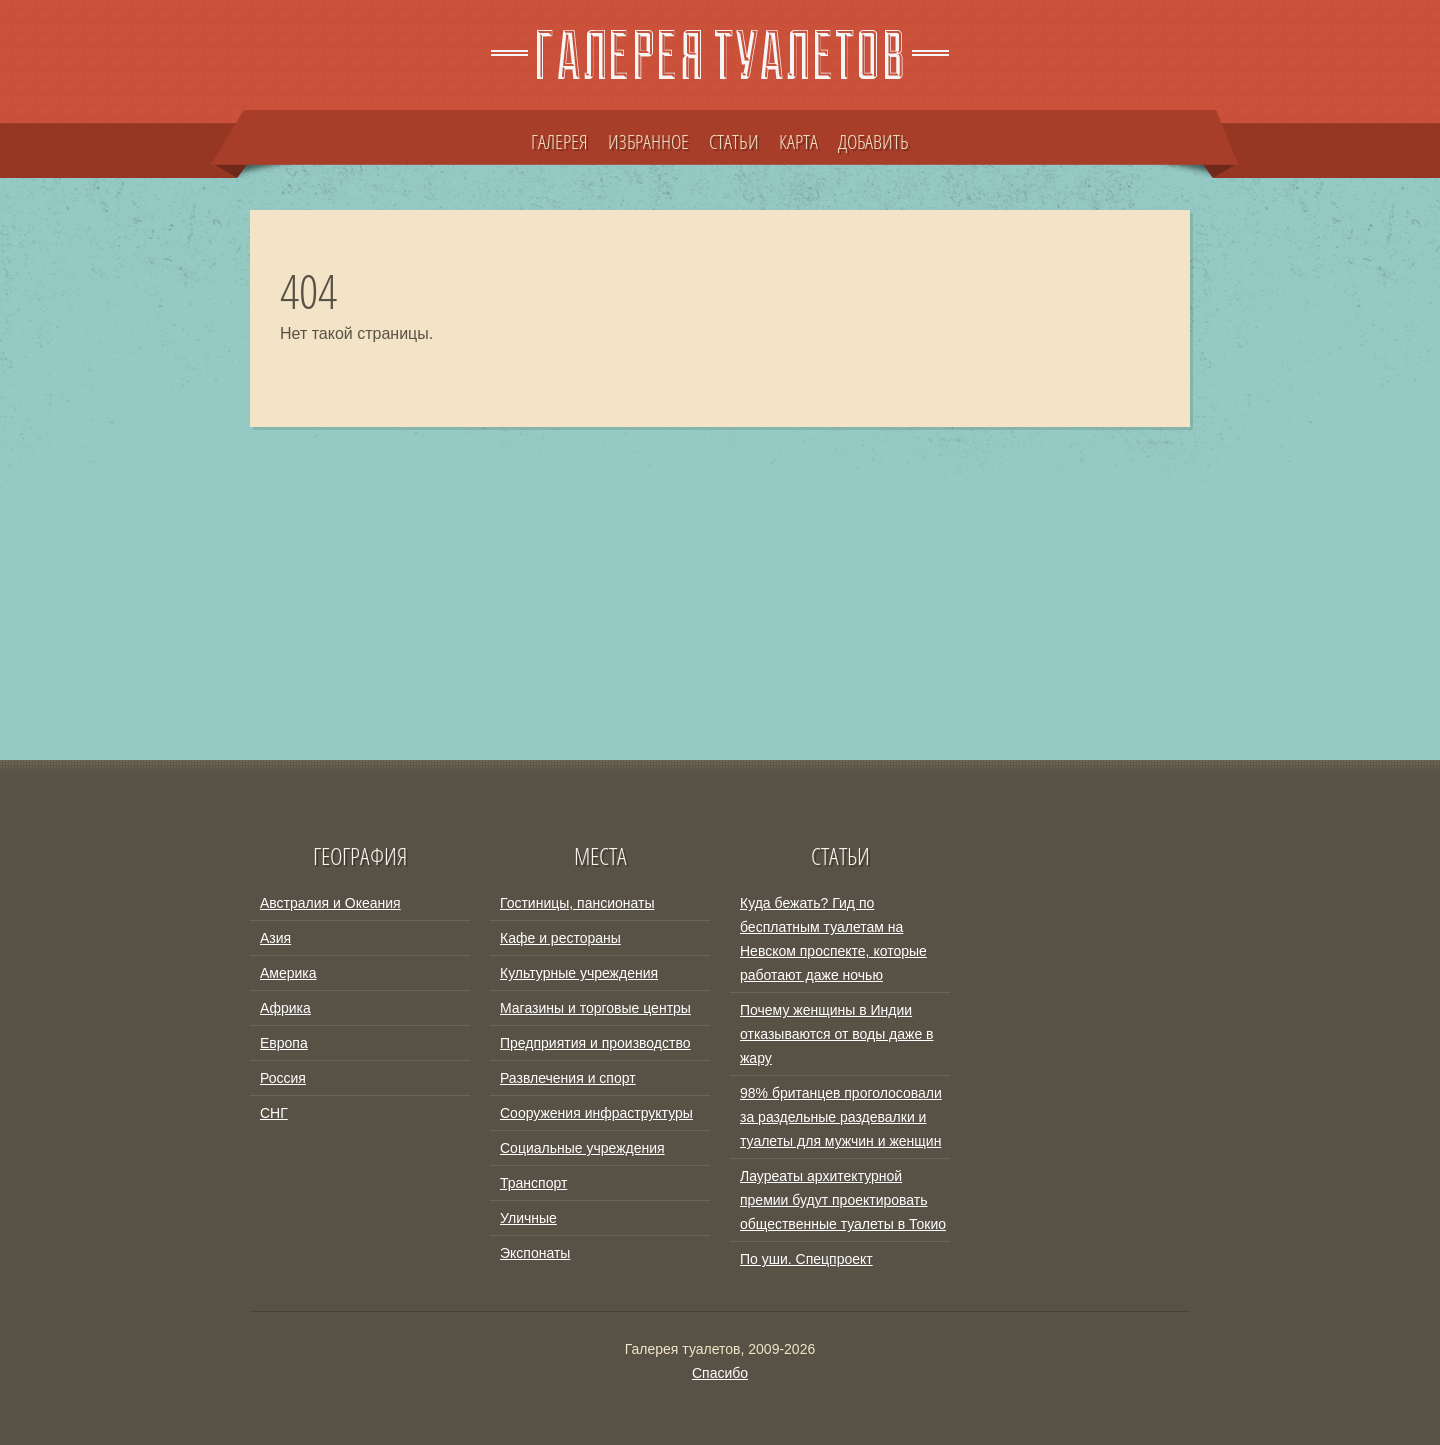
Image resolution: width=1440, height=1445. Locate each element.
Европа (284, 1043)
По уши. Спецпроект (806, 1259)
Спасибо (720, 1373)
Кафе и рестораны (560, 938)
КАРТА (798, 141)
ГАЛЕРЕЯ (559, 141)
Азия (275, 938)
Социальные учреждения (582, 1148)
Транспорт (533, 1183)
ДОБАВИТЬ (873, 141)
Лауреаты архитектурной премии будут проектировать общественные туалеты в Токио (843, 1200)
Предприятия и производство (595, 1043)
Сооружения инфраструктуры (596, 1113)
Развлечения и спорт (568, 1078)
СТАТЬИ (734, 141)
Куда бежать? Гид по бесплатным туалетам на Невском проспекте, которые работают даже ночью (833, 939)
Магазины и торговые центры (595, 1008)
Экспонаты (535, 1253)
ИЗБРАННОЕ (648, 141)
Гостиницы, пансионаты (577, 903)
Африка (285, 1008)
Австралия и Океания (330, 903)
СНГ (274, 1113)
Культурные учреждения (579, 973)
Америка (288, 973)
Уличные (528, 1218)
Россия (283, 1078)
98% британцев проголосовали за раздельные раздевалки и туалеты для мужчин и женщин (841, 1117)
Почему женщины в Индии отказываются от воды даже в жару (837, 1034)
